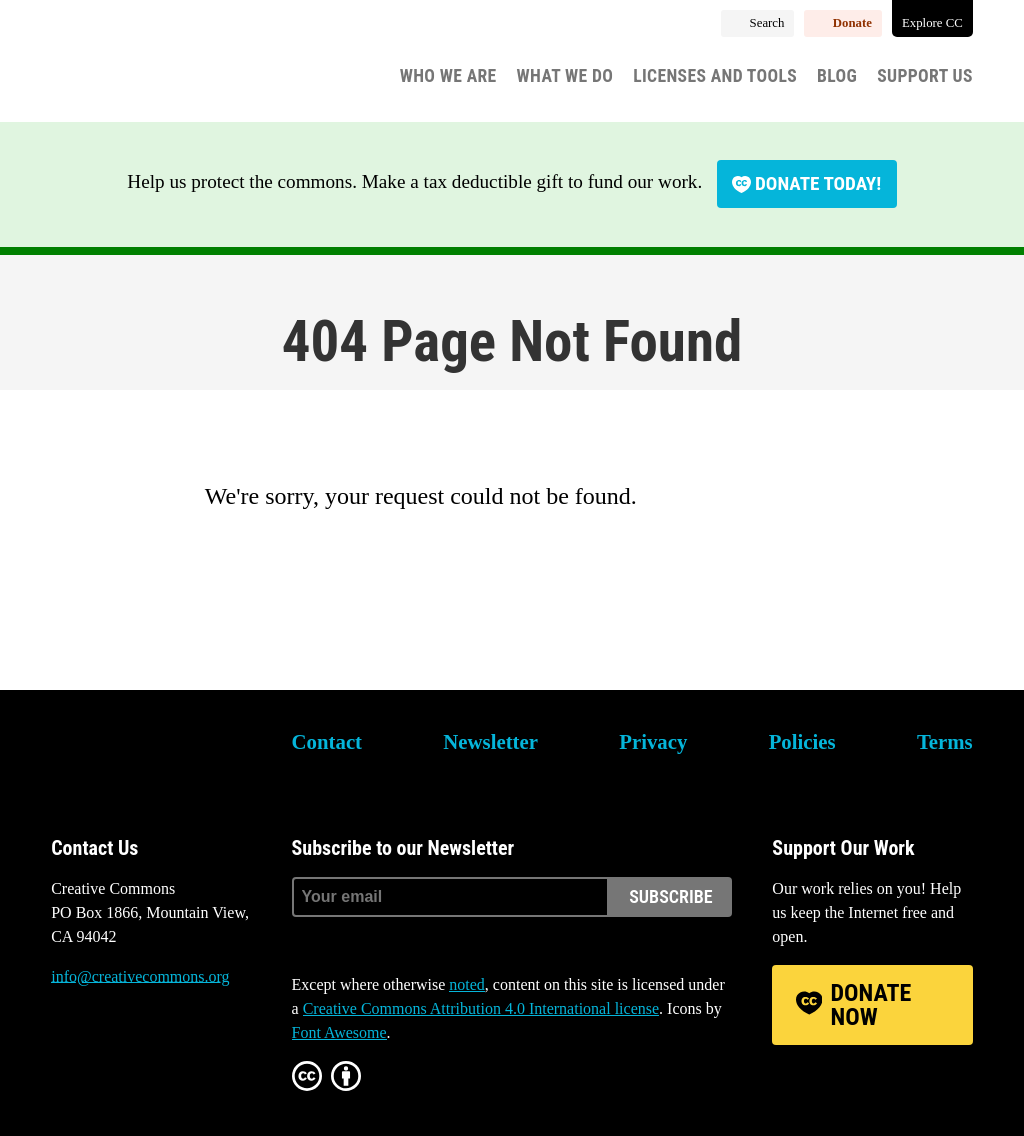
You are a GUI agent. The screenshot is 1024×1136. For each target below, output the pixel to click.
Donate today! (818, 183)
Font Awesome (339, 1032)
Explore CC (932, 23)
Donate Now (871, 1005)
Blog (837, 76)
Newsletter (490, 741)
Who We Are (448, 76)
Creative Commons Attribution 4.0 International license (481, 1008)
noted (467, 984)
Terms (945, 741)
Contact (327, 741)
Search (767, 23)
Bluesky (66, 1052)
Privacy (653, 741)
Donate (852, 23)
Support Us (925, 76)
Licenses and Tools (715, 76)
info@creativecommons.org (140, 976)
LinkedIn (175, 1052)
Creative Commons (146, 65)
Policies (802, 741)
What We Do (565, 76)
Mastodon (121, 1052)
